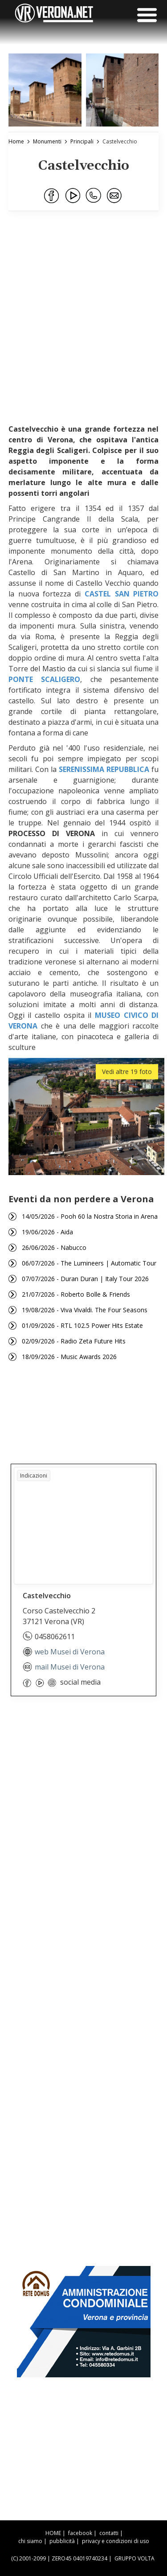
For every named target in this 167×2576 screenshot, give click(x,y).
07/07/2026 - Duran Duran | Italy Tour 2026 (85, 1278)
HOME (53, 2533)
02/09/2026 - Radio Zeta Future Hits (74, 1341)
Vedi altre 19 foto (127, 1071)
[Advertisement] (83, 322)
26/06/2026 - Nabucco (54, 1247)
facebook (80, 2533)
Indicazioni (33, 1475)
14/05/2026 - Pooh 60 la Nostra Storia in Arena (90, 1216)
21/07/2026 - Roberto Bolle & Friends (76, 1294)
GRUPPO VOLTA (134, 2558)
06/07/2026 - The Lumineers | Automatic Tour (89, 1263)
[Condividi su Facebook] (52, 196)
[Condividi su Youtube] (73, 196)
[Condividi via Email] (115, 196)
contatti (108, 2533)
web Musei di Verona (64, 1652)
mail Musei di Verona (64, 1667)
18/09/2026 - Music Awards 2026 (69, 1356)
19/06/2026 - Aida (47, 1232)
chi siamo (30, 2541)
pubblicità (62, 2541)
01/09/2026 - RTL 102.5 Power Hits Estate (82, 1325)
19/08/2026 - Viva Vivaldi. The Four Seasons (84, 1310)
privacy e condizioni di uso (115, 2541)
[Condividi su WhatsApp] (94, 196)
